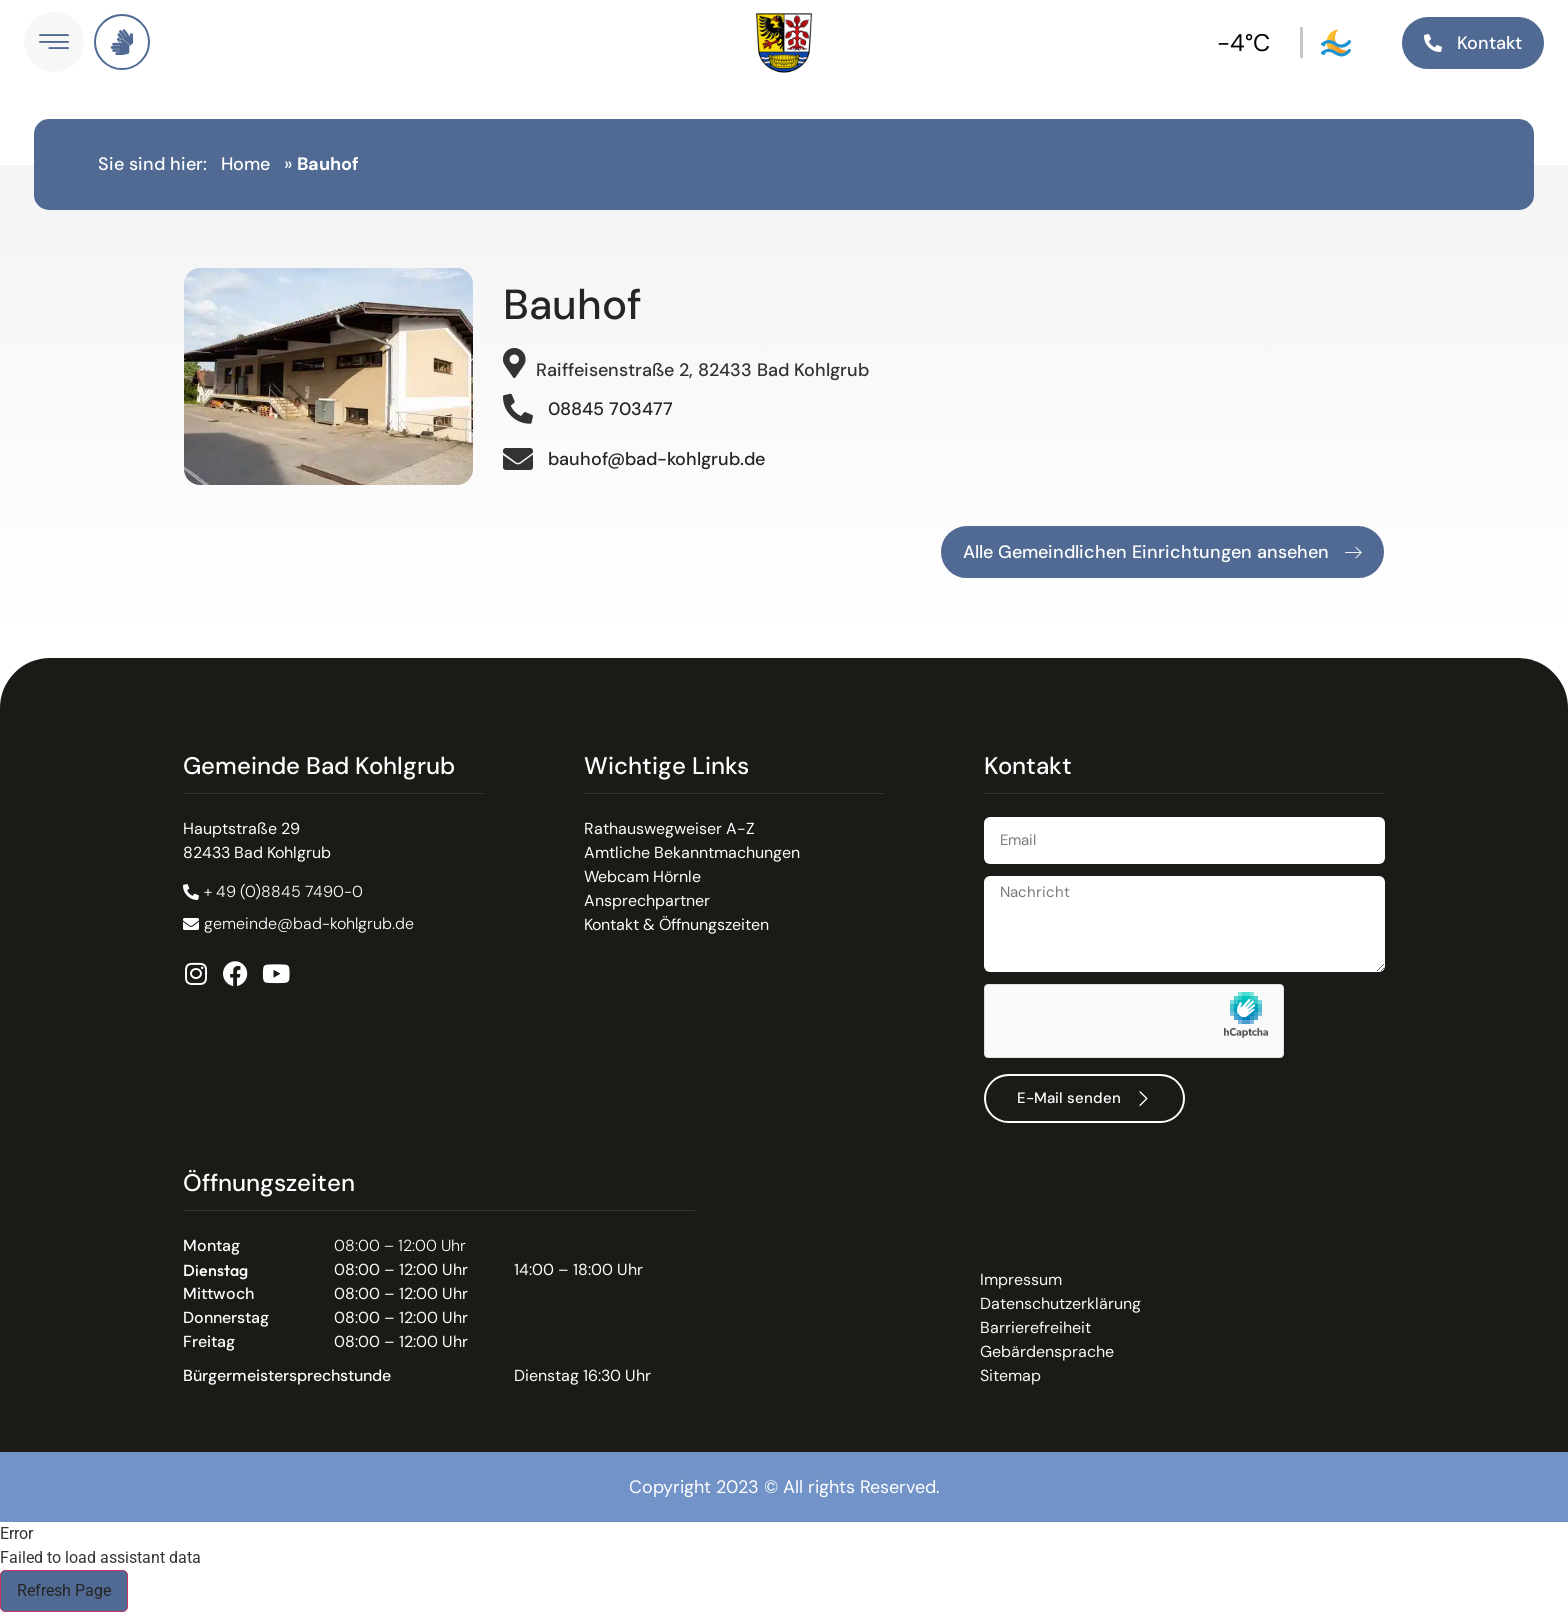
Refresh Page (64, 1590)
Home (245, 164)
